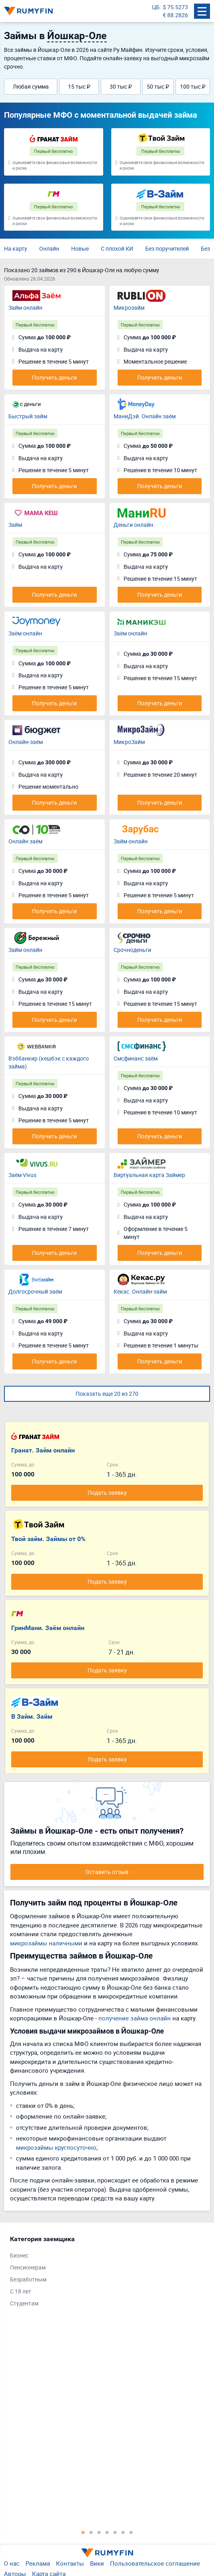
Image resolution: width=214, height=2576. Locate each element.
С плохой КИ (117, 248)
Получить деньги (54, 377)
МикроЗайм (129, 742)
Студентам (24, 2303)
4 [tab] (107, 2532)
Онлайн (49, 248)
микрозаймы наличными (46, 1943)
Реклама (38, 2563)
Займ (15, 524)
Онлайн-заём (25, 742)
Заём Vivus (22, 1175)
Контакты (70, 2563)
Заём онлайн (25, 633)
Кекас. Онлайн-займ (140, 1291)
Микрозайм (129, 307)
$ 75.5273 (175, 7)
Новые (80, 248)
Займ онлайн (25, 307)
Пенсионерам (28, 2267)
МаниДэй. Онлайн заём (145, 416)
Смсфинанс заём (136, 1058)
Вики (97, 2563)
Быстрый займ (27, 416)
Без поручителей (167, 248)
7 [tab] (131, 2532)
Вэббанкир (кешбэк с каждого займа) (48, 1062)
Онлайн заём (25, 841)
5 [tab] (115, 2532)
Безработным (28, 2279)
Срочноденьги (132, 950)
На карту (15, 248)
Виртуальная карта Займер (149, 1175)
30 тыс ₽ (121, 86)
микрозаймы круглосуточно (56, 2147)
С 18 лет (20, 2291)
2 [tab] (91, 2532)
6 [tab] (123, 2532)
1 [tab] (83, 2532)
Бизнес (19, 2255)
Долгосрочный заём (35, 1291)
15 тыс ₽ (79, 86)
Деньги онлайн (133, 524)
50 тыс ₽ (158, 86)
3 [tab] (99, 2532)
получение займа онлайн (134, 2018)
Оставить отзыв (107, 1872)
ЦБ (156, 7)
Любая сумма (31, 86)
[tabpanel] (103, 2273)
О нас (12, 2563)
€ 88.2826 (175, 15)
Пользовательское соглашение (155, 2563)
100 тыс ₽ (193, 86)
